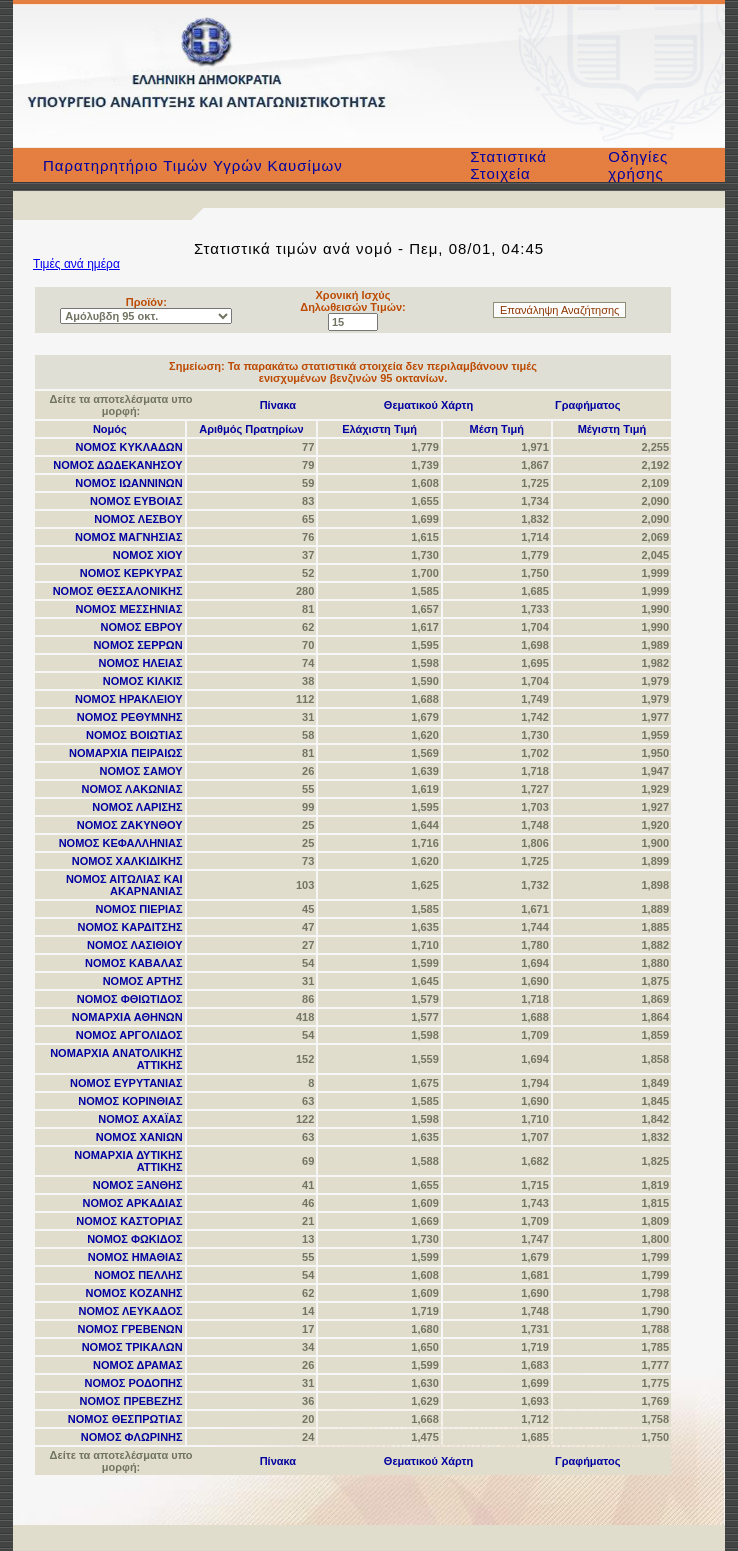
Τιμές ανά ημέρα (76, 264)
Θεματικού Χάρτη (428, 405)
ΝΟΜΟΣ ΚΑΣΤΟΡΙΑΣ (129, 1221)
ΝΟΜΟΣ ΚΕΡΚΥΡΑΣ (131, 573)
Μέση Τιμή (497, 429)
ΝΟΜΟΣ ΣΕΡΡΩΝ (137, 645)
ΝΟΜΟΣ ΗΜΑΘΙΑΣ (135, 1257)
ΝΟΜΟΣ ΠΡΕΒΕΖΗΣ (131, 1401)
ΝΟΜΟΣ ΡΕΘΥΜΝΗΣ (130, 717)
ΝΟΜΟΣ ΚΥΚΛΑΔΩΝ (129, 447)
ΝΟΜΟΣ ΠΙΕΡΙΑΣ (138, 909)
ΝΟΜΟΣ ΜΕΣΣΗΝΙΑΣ (129, 609)
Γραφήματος (587, 405)
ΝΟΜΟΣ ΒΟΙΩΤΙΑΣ (134, 735)
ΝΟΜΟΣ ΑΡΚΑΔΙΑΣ (132, 1203)
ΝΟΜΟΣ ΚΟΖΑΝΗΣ (134, 1293)
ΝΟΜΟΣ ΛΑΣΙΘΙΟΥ (135, 945)
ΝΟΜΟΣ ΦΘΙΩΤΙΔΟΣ (130, 999)
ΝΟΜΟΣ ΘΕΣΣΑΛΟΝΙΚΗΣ (118, 591)
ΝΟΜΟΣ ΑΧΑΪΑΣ (140, 1119)
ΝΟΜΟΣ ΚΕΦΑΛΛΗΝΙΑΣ (121, 843)
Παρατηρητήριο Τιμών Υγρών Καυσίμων (193, 165)
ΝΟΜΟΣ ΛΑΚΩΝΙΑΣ (132, 789)
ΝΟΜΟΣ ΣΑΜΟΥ (140, 771)
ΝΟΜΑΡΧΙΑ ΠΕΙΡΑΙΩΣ (126, 753)
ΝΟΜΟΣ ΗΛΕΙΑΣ (141, 663)
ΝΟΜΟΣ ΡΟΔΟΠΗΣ (134, 1383)
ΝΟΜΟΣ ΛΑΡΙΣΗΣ (137, 807)
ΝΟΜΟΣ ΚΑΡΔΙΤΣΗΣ (130, 927)
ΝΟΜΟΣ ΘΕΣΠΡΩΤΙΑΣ (125, 1419)
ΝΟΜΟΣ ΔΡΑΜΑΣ (138, 1365)
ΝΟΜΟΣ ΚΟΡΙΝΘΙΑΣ (130, 1101)
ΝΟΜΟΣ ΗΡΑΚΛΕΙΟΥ (129, 699)
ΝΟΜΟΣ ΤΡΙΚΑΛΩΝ (132, 1347)
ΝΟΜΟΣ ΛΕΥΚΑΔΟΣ (131, 1311)
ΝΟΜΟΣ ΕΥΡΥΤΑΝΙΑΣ (126, 1083)
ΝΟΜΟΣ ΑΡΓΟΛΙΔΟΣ (129, 1035)
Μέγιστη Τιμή (612, 429)
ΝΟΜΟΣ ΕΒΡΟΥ (142, 627)
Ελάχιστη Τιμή (379, 429)
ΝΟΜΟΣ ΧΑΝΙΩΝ (139, 1137)
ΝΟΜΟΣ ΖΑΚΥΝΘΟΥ (130, 825)
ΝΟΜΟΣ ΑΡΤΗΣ (143, 981)
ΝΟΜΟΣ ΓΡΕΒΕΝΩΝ (129, 1329)
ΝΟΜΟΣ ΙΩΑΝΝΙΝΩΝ (128, 483)
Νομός (110, 429)
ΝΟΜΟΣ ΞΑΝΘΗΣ (138, 1185)
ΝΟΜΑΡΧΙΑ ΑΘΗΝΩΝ (127, 1017)
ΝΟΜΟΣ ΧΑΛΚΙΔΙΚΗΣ (127, 861)
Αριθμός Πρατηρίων (251, 429)
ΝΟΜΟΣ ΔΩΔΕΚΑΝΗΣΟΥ (117, 465)
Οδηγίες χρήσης (638, 165)
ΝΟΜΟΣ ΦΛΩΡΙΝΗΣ (132, 1437)
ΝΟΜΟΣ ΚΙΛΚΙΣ (143, 681)
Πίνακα (278, 405)
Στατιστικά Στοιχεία (508, 165)
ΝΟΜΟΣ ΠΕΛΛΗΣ (138, 1275)
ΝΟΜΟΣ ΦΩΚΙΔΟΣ (135, 1239)
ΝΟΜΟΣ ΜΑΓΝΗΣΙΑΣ (129, 537)
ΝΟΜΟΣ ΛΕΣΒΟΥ (138, 519)
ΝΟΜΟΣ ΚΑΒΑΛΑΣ (134, 963)
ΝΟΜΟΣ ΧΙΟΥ (148, 555)
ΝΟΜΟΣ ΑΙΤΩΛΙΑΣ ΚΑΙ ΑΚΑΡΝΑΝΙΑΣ (124, 885)
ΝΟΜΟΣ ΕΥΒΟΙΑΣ (136, 501)
